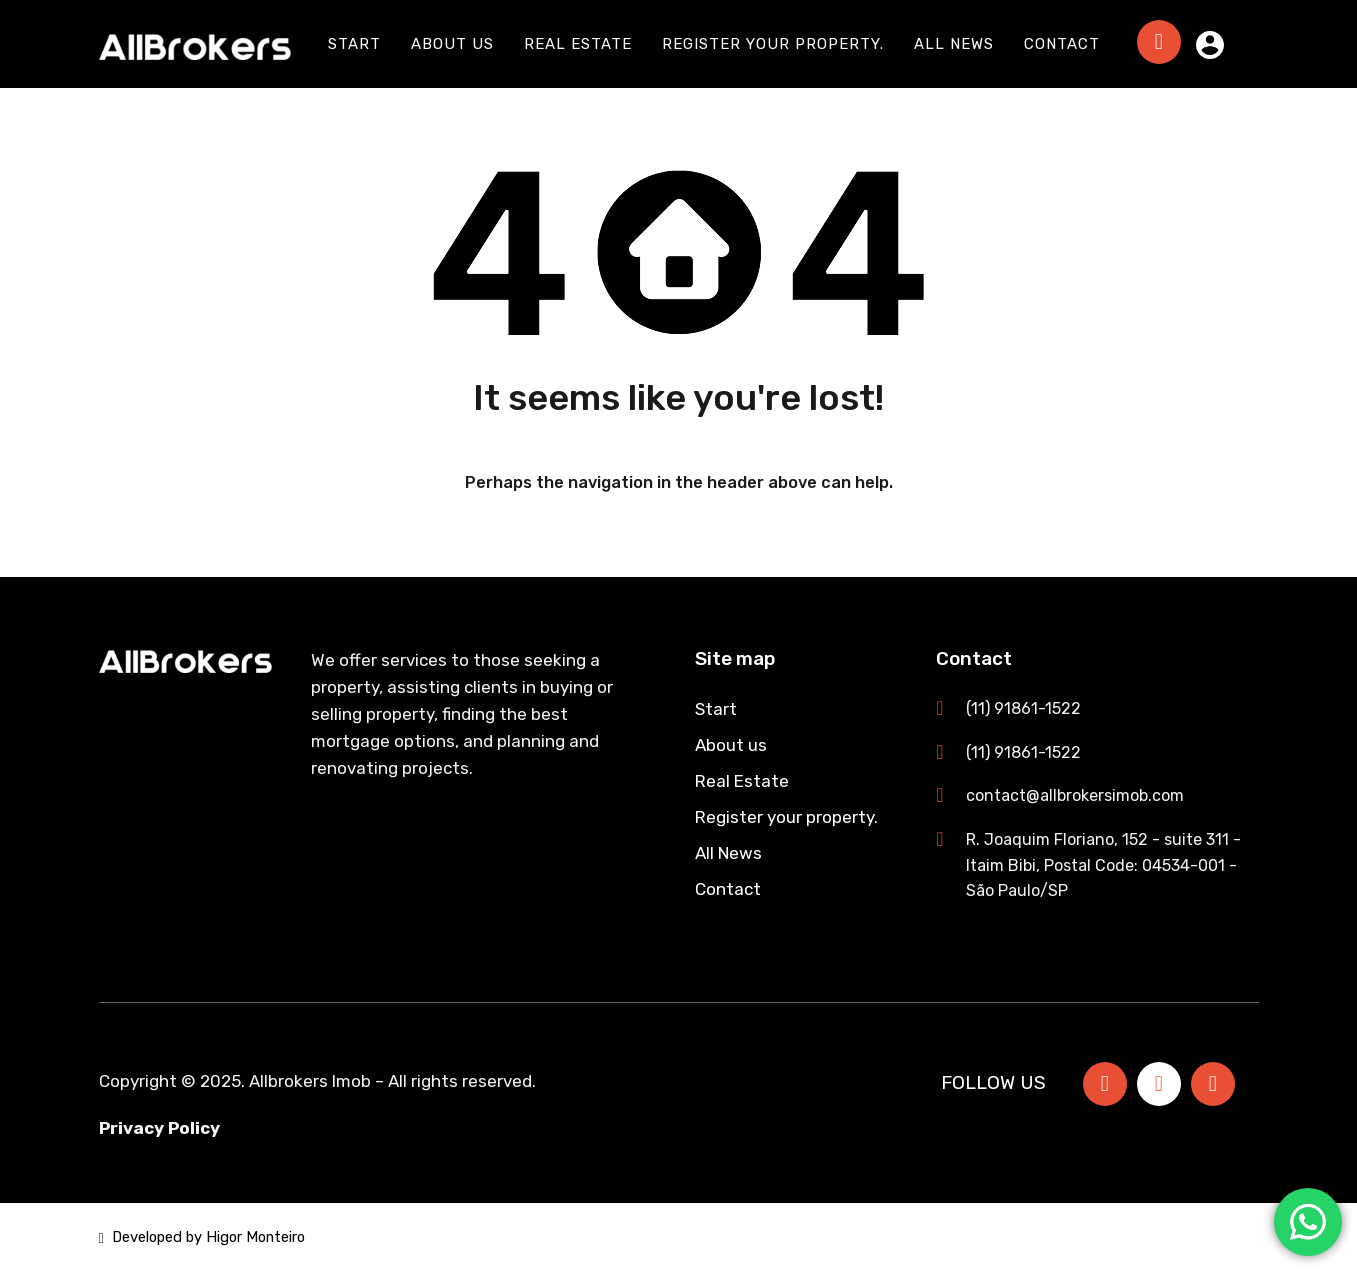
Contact (1062, 44)
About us (452, 44)
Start (354, 44)
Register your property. (773, 44)
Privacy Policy (159, 1128)
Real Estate (578, 44)
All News (954, 44)
